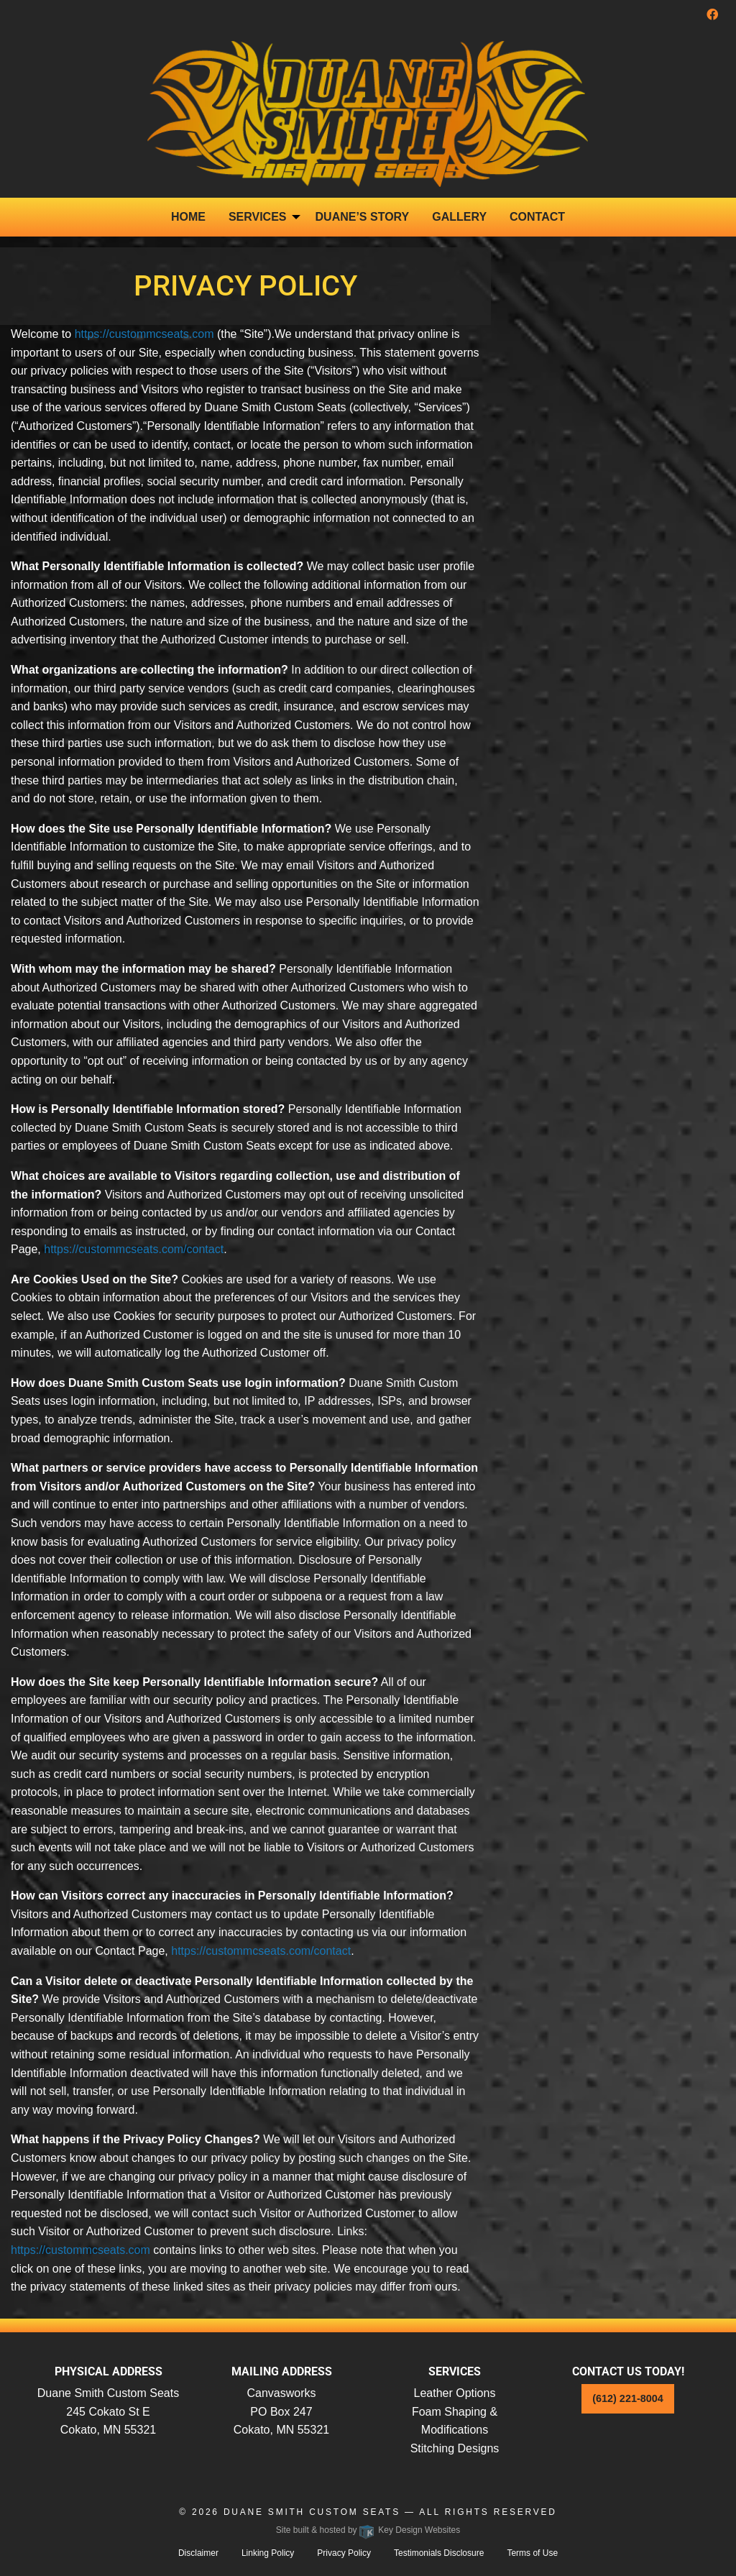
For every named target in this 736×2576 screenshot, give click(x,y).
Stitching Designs (455, 2448)
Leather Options (455, 2393)
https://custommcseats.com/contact (134, 1249)
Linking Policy (268, 2553)
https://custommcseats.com (144, 334)
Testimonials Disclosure (439, 2553)
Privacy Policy (344, 2553)
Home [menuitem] (188, 217)
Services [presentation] (258, 217)
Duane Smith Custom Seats (312, 2512)
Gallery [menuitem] (459, 217)
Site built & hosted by (368, 2530)
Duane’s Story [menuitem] (363, 217)
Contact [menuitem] (537, 217)
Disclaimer (198, 2553)
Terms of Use (532, 2553)
